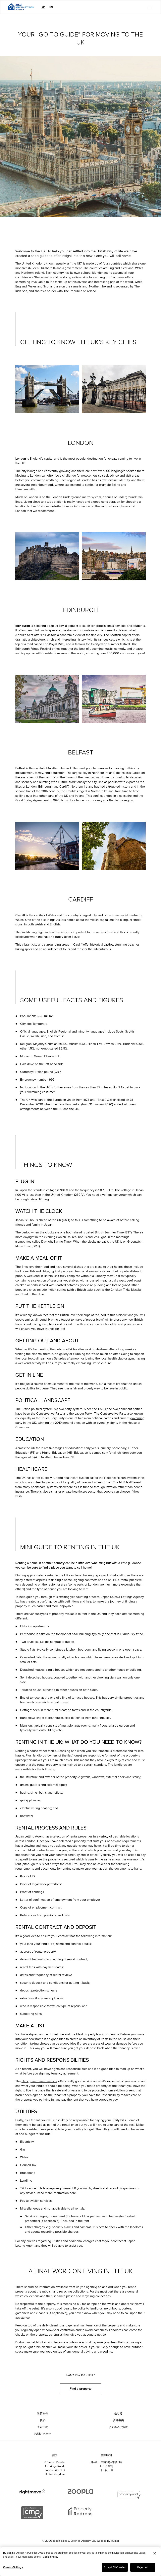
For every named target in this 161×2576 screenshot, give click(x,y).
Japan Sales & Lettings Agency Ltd (74, 2541)
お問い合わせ (42, 2434)
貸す (42, 2420)
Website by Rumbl (108, 2541)
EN (51, 7)
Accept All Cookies (115, 2567)
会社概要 (118, 2420)
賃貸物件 (42, 2413)
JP (43, 7)
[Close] (154, 2553)
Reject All (142, 2567)
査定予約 (42, 2427)
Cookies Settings (13, 2567)
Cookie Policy (50, 2557)
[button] (150, 7)
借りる (118, 2413)
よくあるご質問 (118, 2427)
